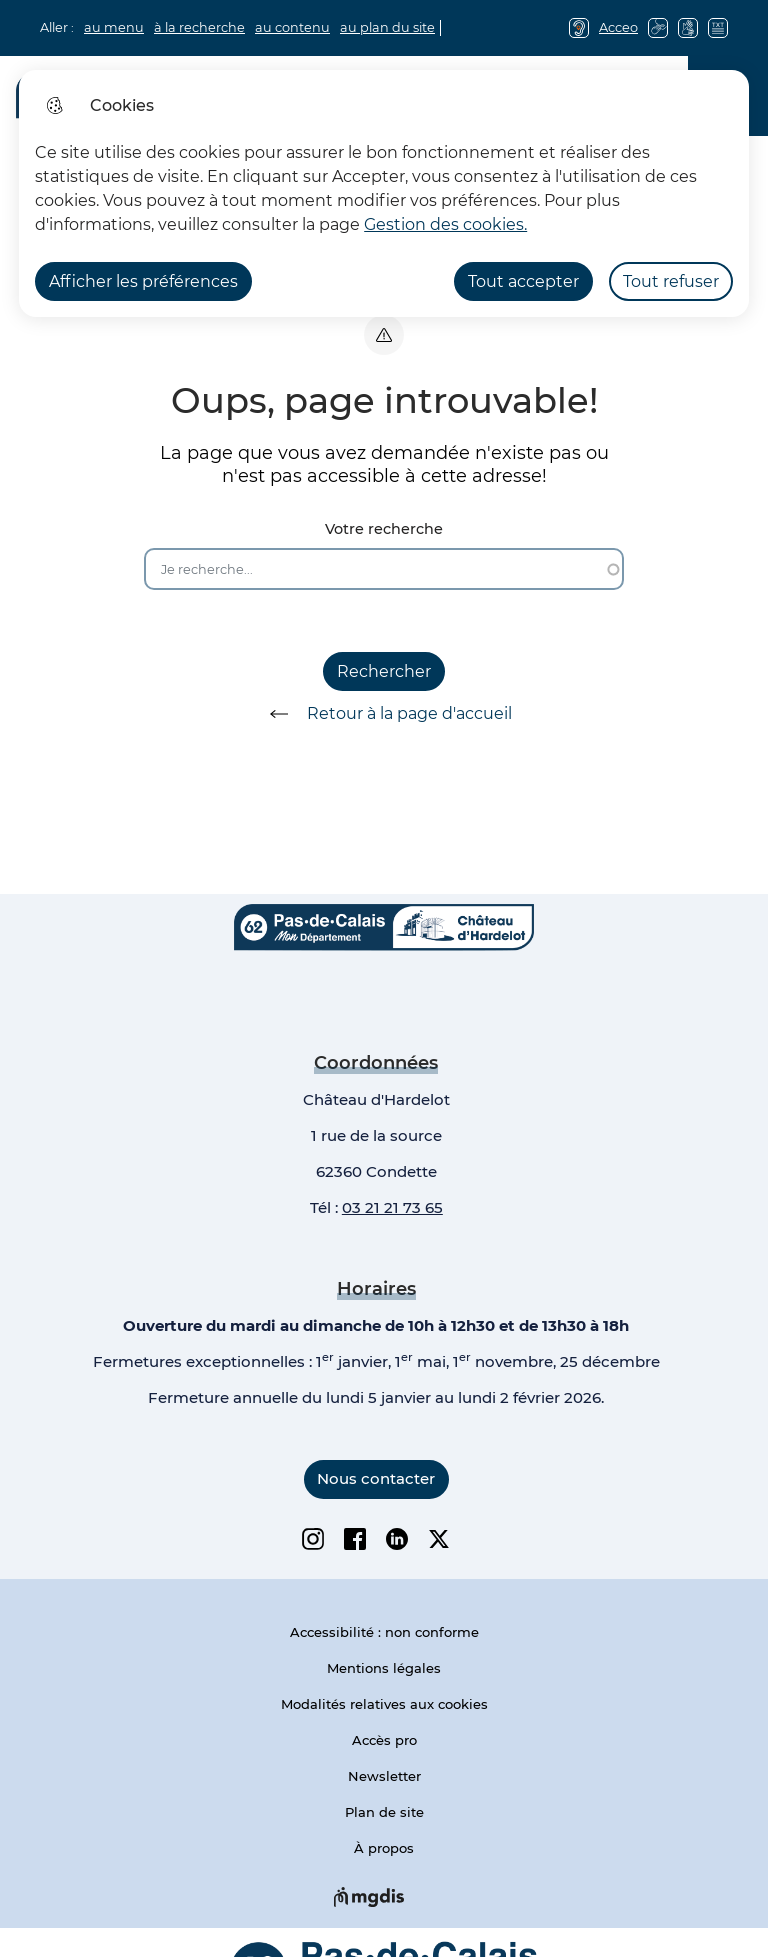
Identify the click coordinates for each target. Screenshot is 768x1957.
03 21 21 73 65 (392, 1207)
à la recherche (199, 27)
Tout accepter (523, 281)
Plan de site (384, 1812)
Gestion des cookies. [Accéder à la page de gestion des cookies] (445, 224)
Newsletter (384, 1776)
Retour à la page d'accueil (384, 714)
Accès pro (384, 1740)
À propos (384, 1848)
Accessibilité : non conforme (384, 1632)
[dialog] (384, 193)
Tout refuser (671, 281)
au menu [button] (114, 27)
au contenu (292, 27)
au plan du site (387, 27)
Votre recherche (384, 529)
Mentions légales (384, 1668)
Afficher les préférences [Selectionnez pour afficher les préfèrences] (143, 281)
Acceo (618, 27)
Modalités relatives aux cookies (384, 1704)
